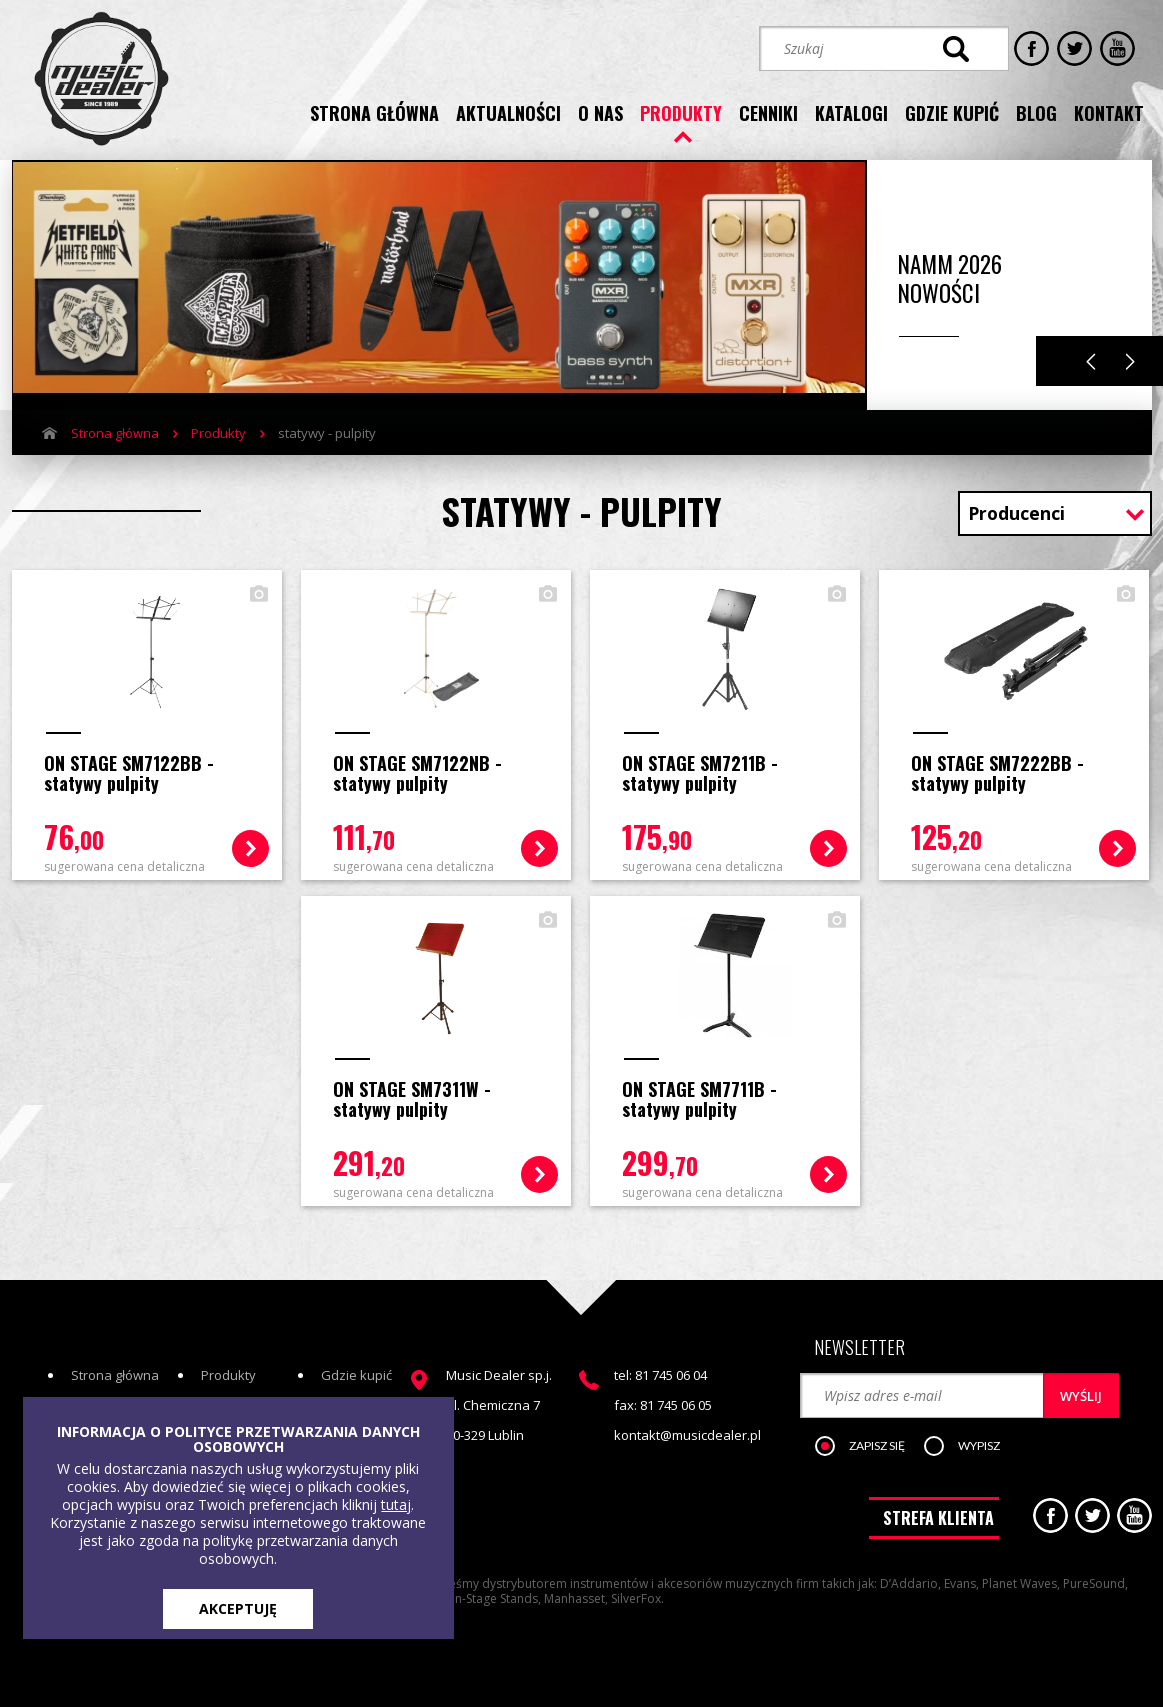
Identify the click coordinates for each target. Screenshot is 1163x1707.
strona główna (374, 113)
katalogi (851, 113)
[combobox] (1055, 515)
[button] (871, 1447)
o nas (600, 113)
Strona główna (115, 433)
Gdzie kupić (356, 1375)
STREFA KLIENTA (938, 1518)
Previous (1091, 361)
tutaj (396, 1504)
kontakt (1109, 113)
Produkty (218, 433)
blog (1036, 113)
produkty (681, 113)
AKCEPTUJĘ (238, 1608)
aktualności (508, 113)
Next (1130, 361)
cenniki (768, 113)
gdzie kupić (952, 113)
